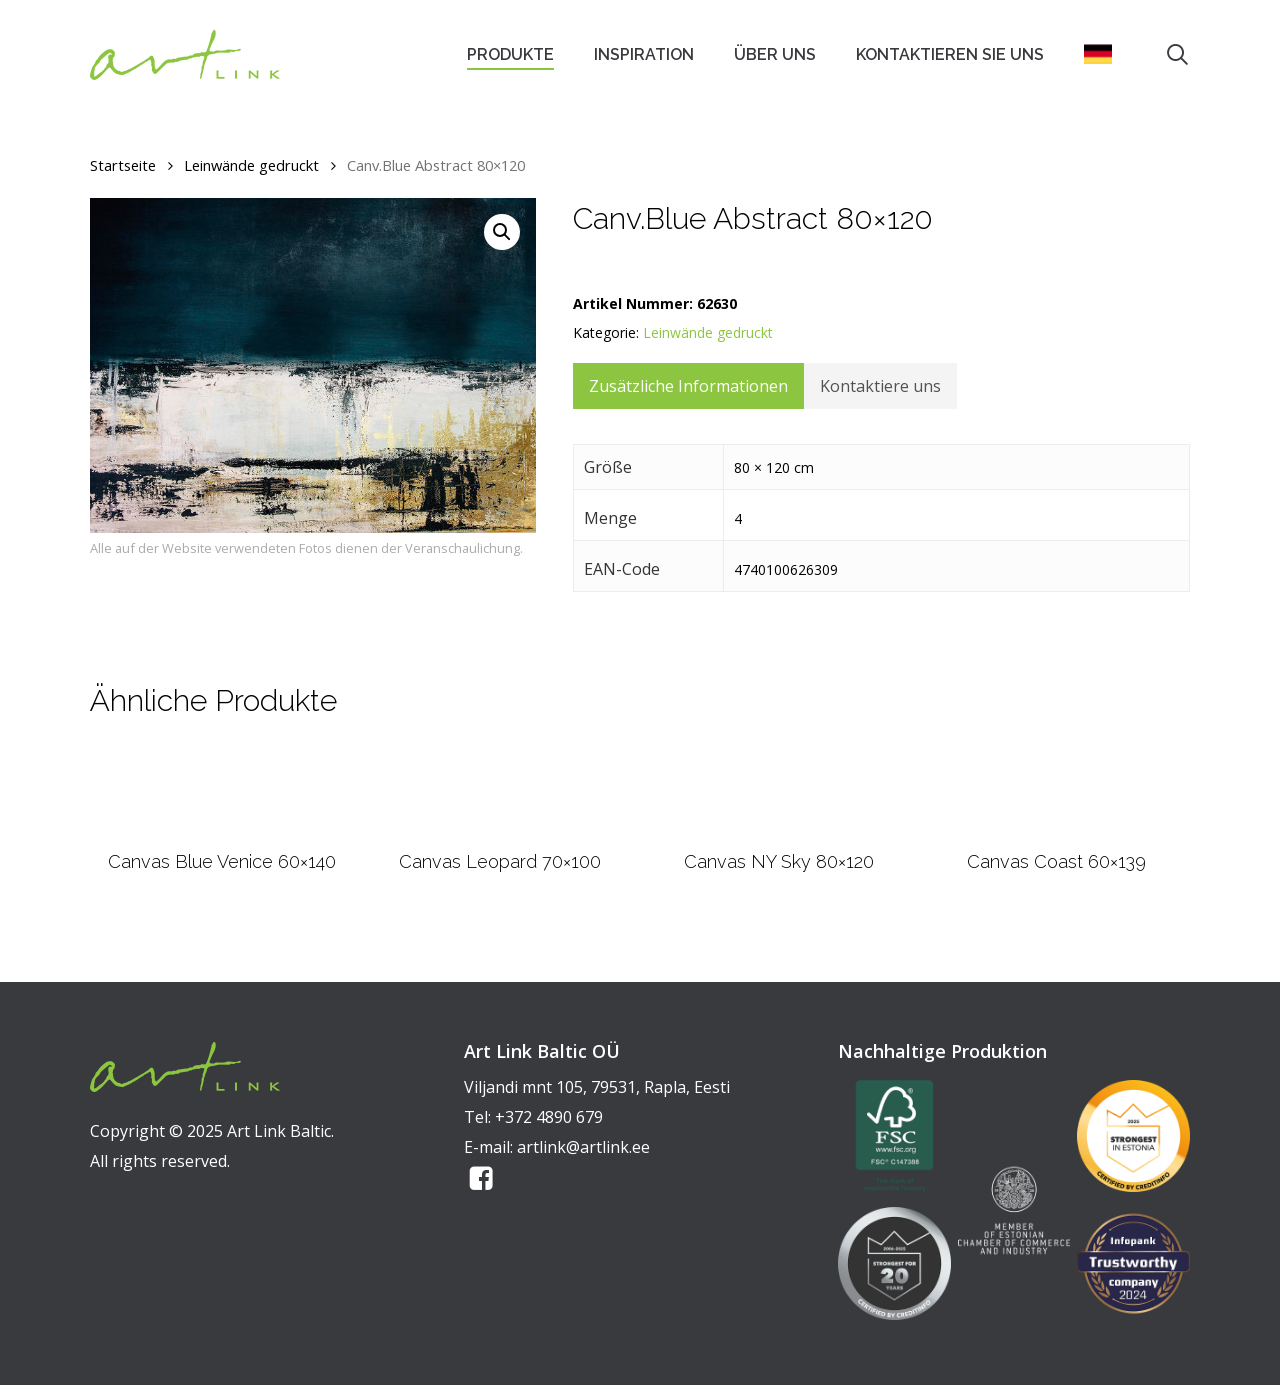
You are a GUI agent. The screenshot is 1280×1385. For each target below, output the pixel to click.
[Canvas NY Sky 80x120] (778, 809)
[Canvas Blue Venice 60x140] (222, 809)
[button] (502, 232)
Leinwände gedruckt (251, 165)
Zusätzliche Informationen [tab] (688, 386)
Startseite (123, 165)
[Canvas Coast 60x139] (1057, 809)
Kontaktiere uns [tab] (880, 386)
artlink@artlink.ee (583, 1147)
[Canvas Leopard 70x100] (500, 809)
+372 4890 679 (549, 1117)
